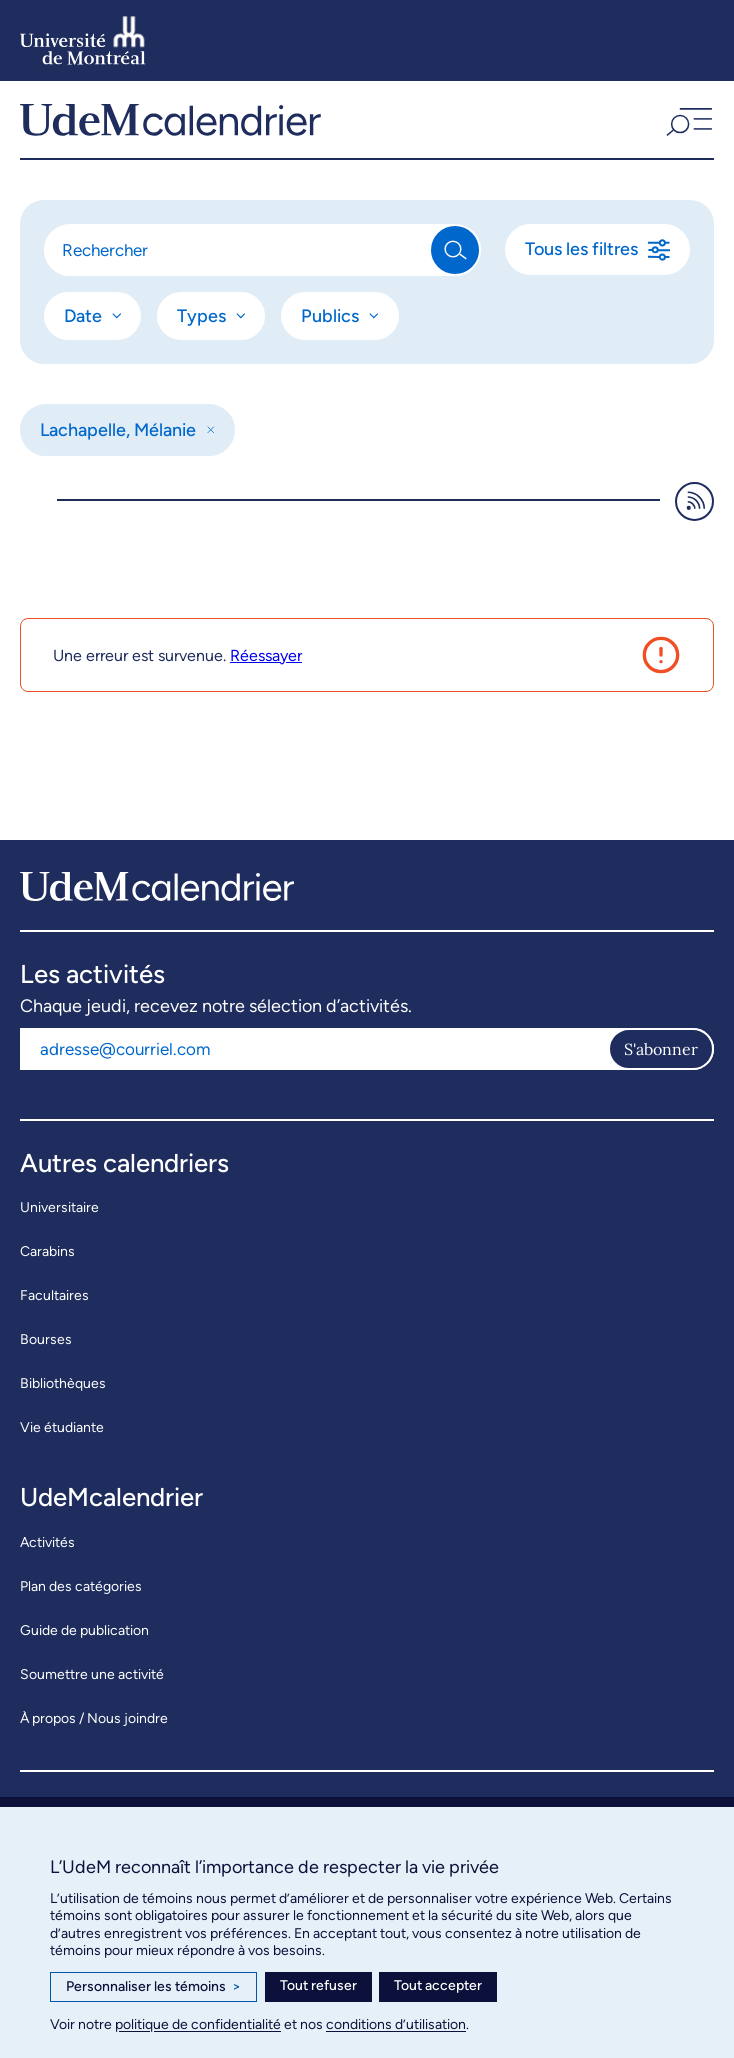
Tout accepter (438, 1985)
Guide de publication (84, 1630)
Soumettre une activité (92, 1674)
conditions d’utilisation (396, 2024)
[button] (687, 119)
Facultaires (54, 1295)
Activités (47, 1542)
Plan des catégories (81, 1586)
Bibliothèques (63, 1383)
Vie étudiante (62, 1427)
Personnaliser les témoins (153, 1987)
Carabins (47, 1251)
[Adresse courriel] (314, 1049)
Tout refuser (318, 1985)
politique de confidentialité (198, 2024)
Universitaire (59, 1207)
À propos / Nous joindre (94, 1718)
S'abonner (661, 1049)
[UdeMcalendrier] (170, 119)
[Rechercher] (238, 250)
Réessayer (266, 655)
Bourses (46, 1339)
